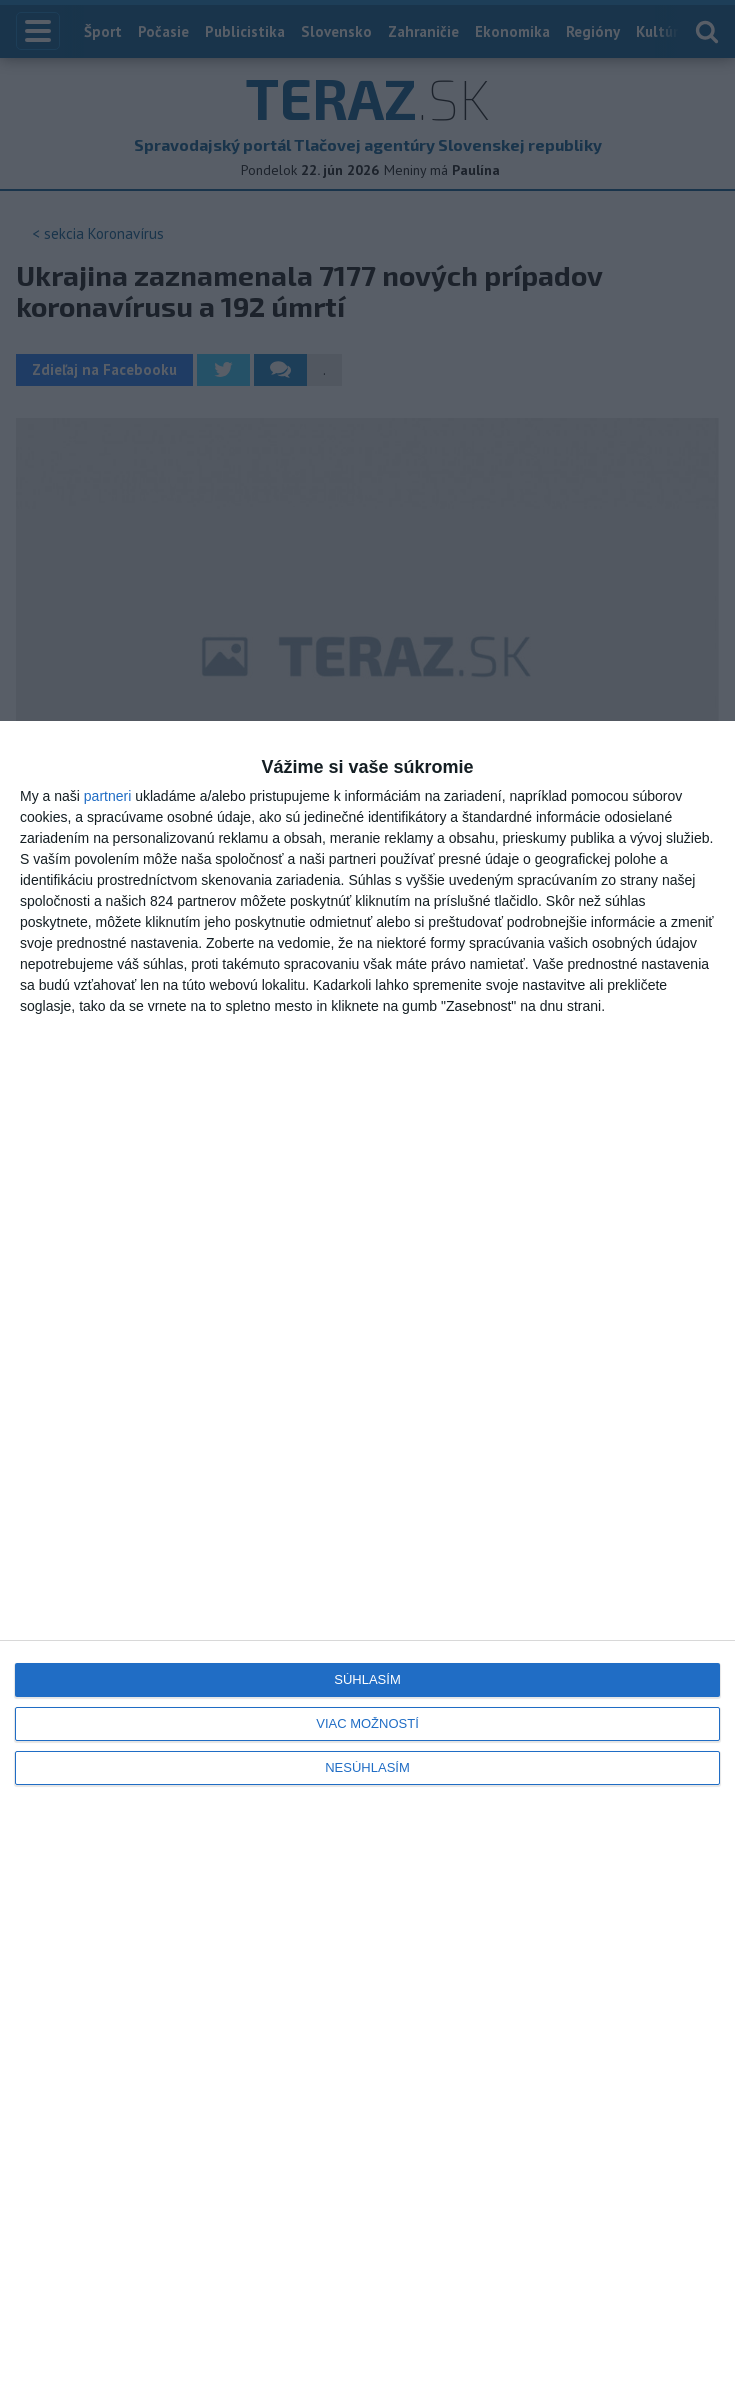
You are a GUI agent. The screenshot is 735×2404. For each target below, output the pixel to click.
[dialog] (367, 1562)
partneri (107, 796)
